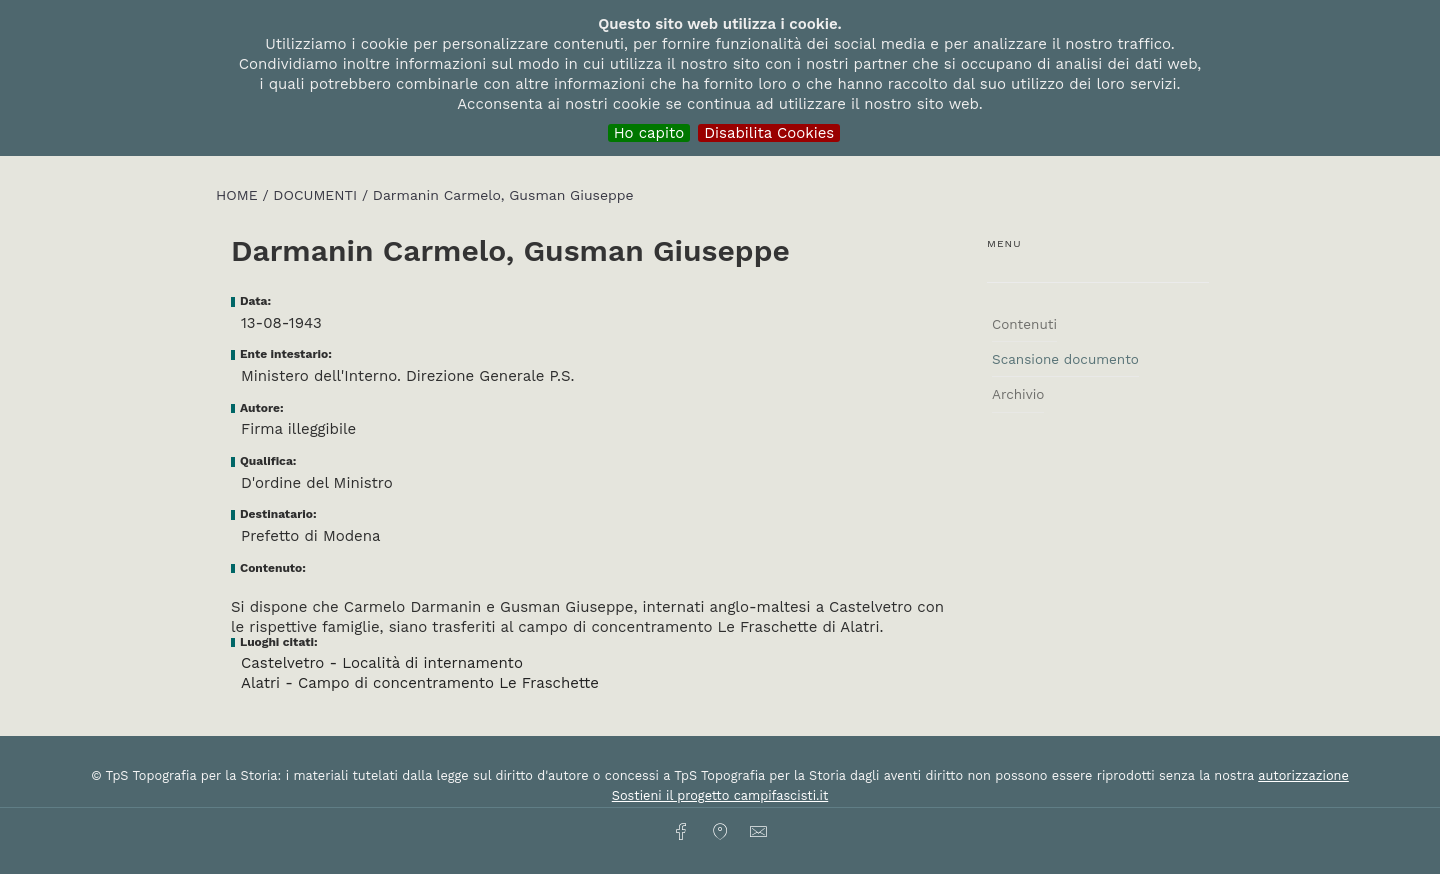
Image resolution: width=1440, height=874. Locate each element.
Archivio (1018, 394)
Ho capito (649, 133)
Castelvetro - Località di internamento (382, 663)
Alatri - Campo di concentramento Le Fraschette (420, 683)
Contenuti (1024, 324)
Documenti (317, 195)
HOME (239, 195)
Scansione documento (1065, 359)
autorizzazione (1303, 775)
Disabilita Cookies (769, 133)
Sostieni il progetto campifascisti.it (720, 795)
